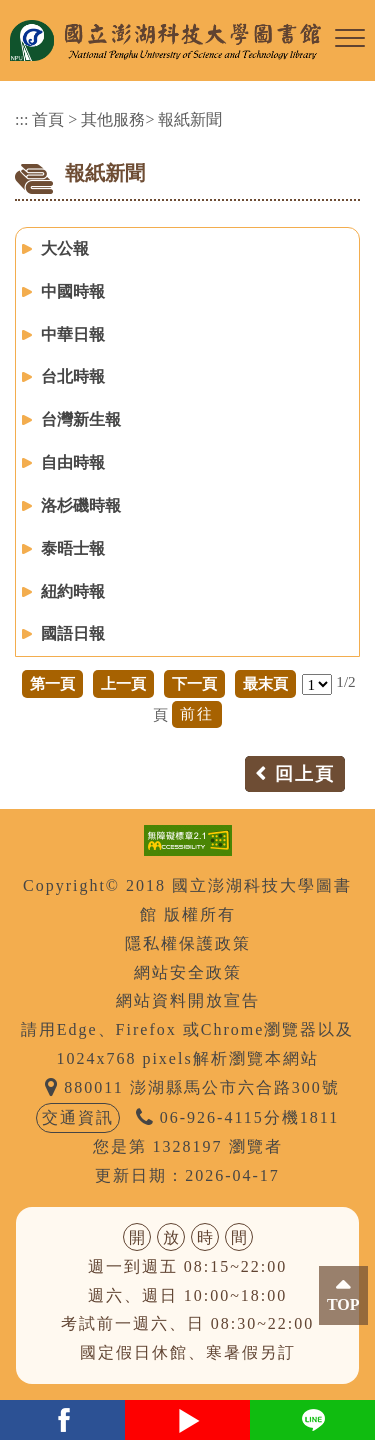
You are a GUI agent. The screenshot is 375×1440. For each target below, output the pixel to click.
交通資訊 (78, 1117)
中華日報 (73, 334)
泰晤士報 (73, 548)
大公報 (65, 248)
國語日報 (73, 633)
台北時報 (73, 376)
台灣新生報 (81, 419)
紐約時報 (73, 591)
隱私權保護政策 (188, 943)
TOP (343, 1304)
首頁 (48, 119)
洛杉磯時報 (81, 505)
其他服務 (113, 119)
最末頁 (265, 683)
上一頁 (123, 683)
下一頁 (194, 683)
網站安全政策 (188, 972)
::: (21, 119)
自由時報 (73, 462)
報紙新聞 (190, 119)
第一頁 (52, 683)
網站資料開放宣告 (188, 1000)
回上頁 (305, 774)
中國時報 (73, 291)
